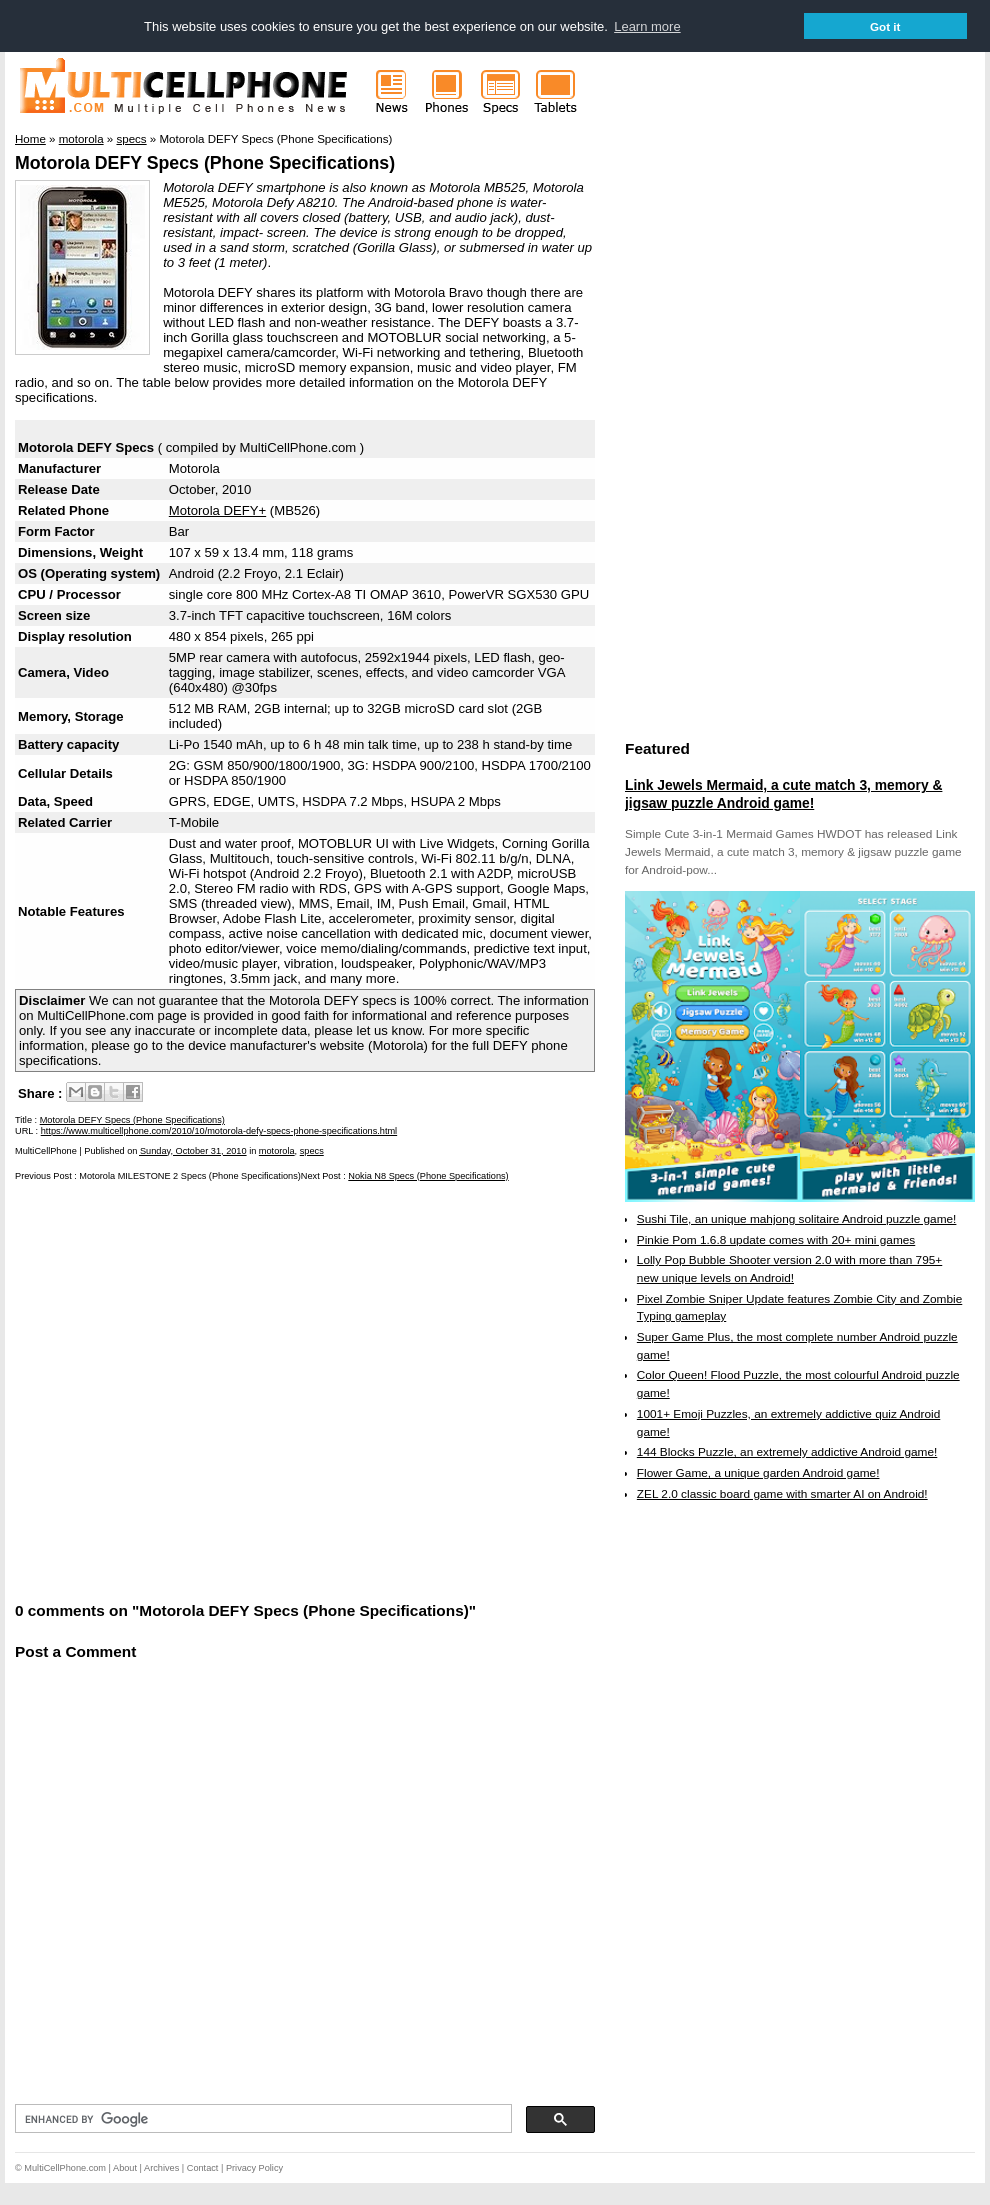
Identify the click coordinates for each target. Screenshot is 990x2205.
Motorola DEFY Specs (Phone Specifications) (205, 163)
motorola (277, 1151)
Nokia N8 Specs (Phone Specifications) (428, 1176)
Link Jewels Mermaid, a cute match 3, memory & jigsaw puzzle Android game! (783, 794)
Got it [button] (885, 26)
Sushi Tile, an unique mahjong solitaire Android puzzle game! (797, 1219)
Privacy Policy (254, 2168)
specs (312, 1151)
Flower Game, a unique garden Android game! (758, 1473)
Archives (161, 2168)
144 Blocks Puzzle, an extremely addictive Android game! (787, 1452)
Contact (203, 2168)
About (125, 2168)
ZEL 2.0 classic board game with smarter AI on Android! (782, 1494)
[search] (261, 2119)
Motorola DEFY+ (217, 510)
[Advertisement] (192, 1389)
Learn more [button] (647, 26)
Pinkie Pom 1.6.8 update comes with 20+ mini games (776, 1240)
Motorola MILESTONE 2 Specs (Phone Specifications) (189, 1176)
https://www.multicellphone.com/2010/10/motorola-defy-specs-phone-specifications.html (219, 1131)
